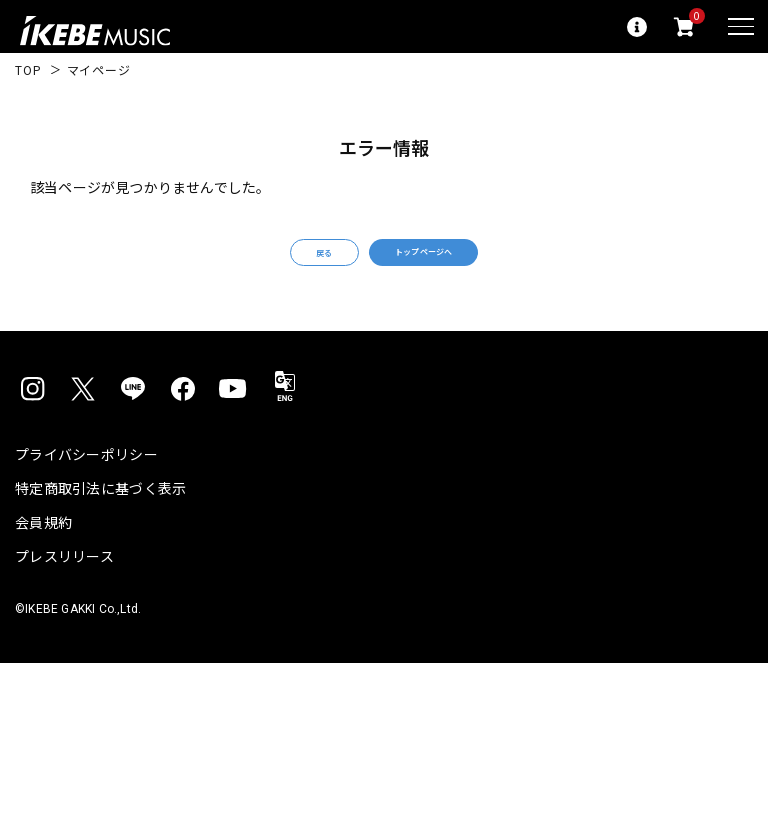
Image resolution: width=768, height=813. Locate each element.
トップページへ (454, 263)
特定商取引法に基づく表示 (100, 512)
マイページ (99, 70)
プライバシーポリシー (86, 478)
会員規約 (43, 546)
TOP (28, 70)
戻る (276, 264)
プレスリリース (64, 580)
